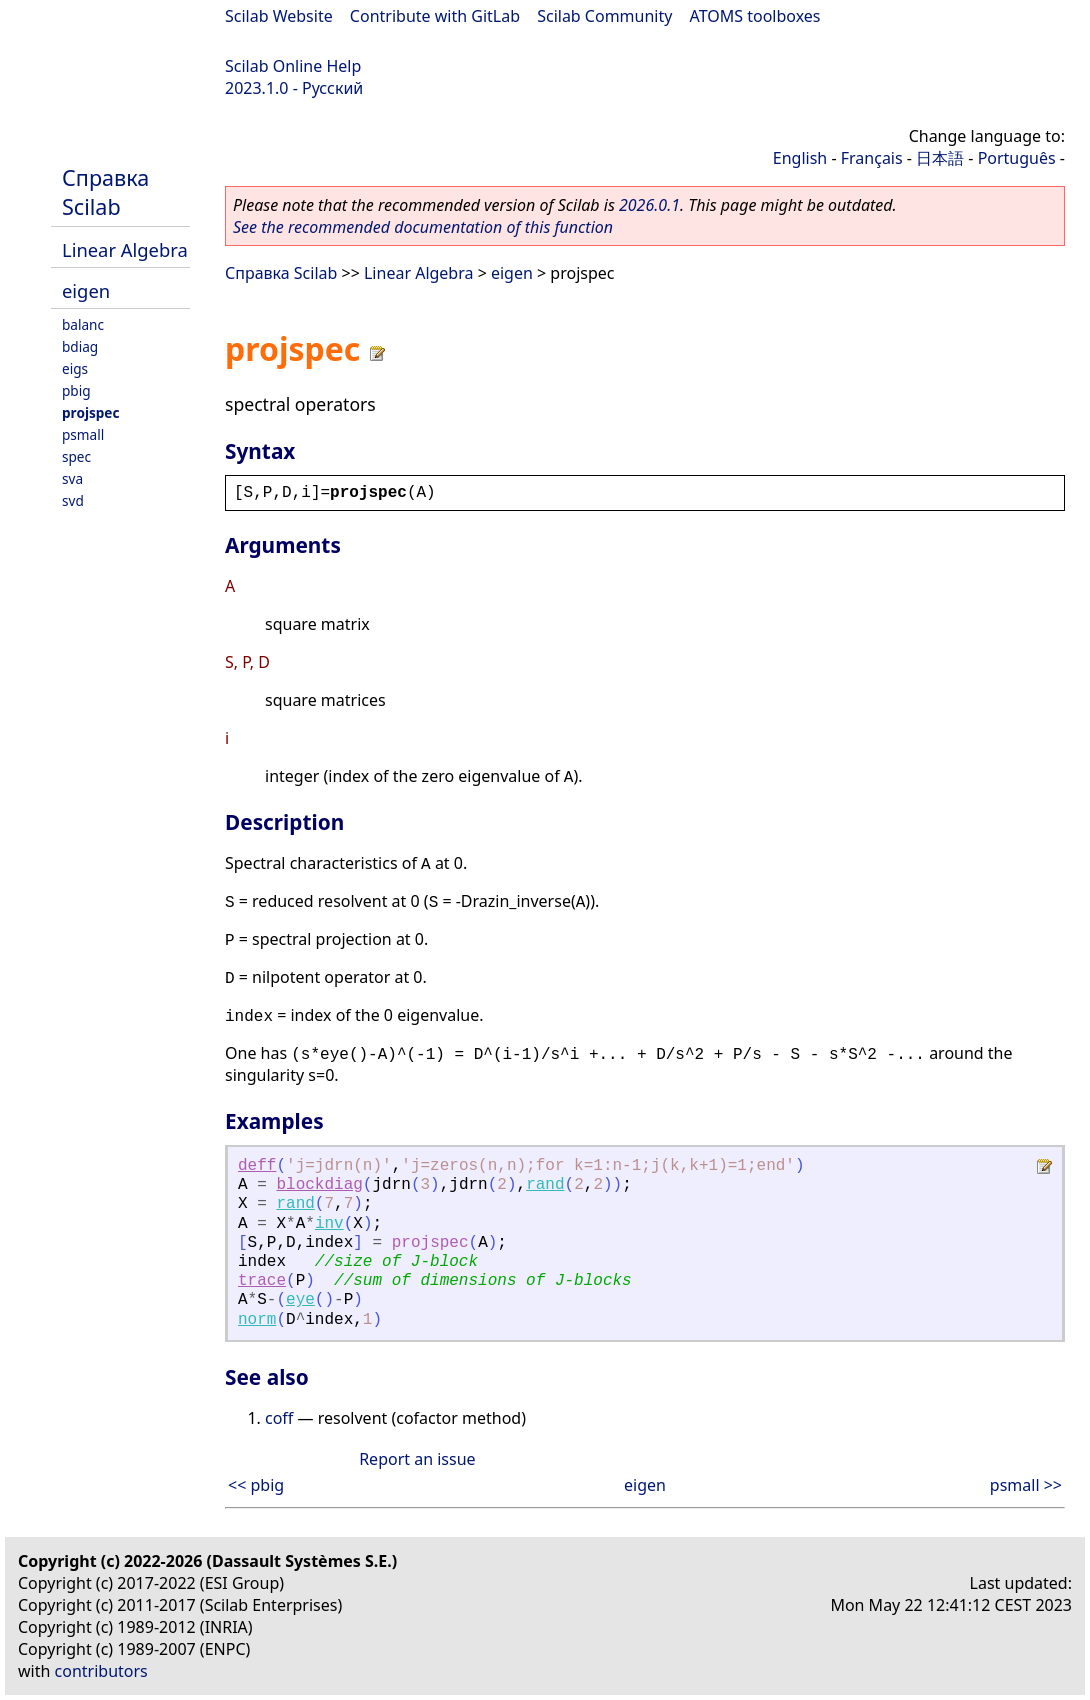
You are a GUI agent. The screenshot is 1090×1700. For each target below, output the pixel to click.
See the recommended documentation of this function (423, 227)
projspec (91, 412)
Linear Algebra (125, 249)
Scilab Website (279, 16)
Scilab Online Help (293, 66)
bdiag (80, 346)
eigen (86, 290)
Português (1017, 158)
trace (262, 1281)
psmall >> (1026, 1485)
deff (257, 1166)
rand (545, 1185)
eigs (75, 368)
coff (279, 1418)
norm (257, 1320)
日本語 (940, 158)
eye (300, 1300)
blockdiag (319, 1185)
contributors (101, 1671)
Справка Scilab (105, 192)
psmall (83, 434)
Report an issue (417, 1459)
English (800, 158)
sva (72, 478)
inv (329, 1224)
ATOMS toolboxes (755, 16)
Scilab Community (604, 16)
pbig (76, 390)
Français (872, 158)
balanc (83, 324)
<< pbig (256, 1485)
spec (76, 456)
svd (73, 500)
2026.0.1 (649, 205)
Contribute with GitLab (435, 16)
